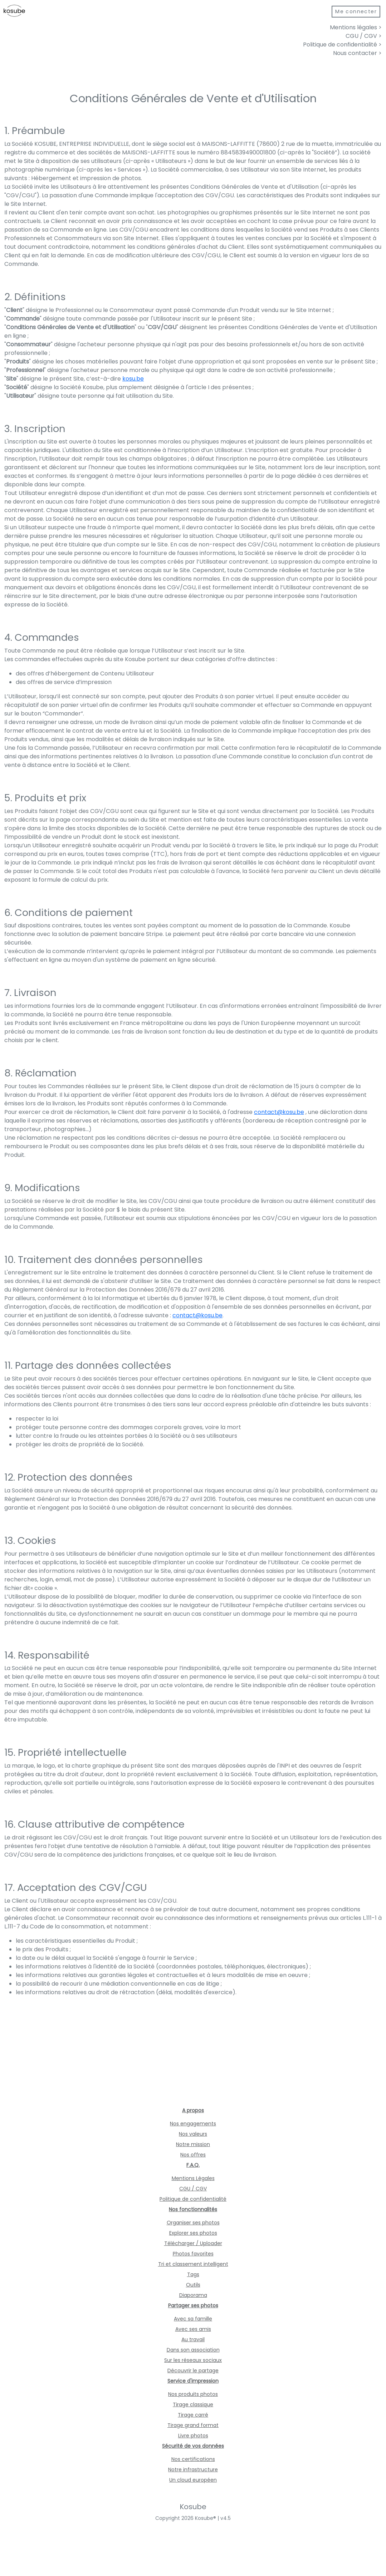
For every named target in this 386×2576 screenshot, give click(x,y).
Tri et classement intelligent (193, 2264)
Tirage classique (193, 2404)
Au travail (193, 2339)
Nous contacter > (357, 53)
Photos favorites (193, 2253)
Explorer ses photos (193, 2232)
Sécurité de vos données (193, 2445)
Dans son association (193, 2349)
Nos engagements (193, 2123)
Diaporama (193, 2295)
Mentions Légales (193, 2178)
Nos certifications (193, 2459)
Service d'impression (193, 2380)
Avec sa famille (193, 2318)
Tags (193, 2274)
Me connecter (356, 11)
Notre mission (193, 2144)
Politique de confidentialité (193, 2199)
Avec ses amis (193, 2329)
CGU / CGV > (364, 36)
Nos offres (193, 2154)
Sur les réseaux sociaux (193, 2360)
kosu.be (133, 379)
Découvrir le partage (193, 2370)
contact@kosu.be (279, 1112)
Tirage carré (193, 2414)
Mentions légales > (356, 27)
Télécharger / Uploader (193, 2243)
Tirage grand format (193, 2425)
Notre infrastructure (193, 2469)
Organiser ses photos (193, 2222)
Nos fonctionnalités (193, 2209)
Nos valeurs (193, 2133)
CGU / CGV (193, 2188)
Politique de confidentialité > (342, 44)
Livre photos (193, 2435)
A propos (193, 2110)
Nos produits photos (193, 2394)
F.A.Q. (193, 2165)
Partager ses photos (193, 2305)
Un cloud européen (193, 2479)
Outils (193, 2284)
